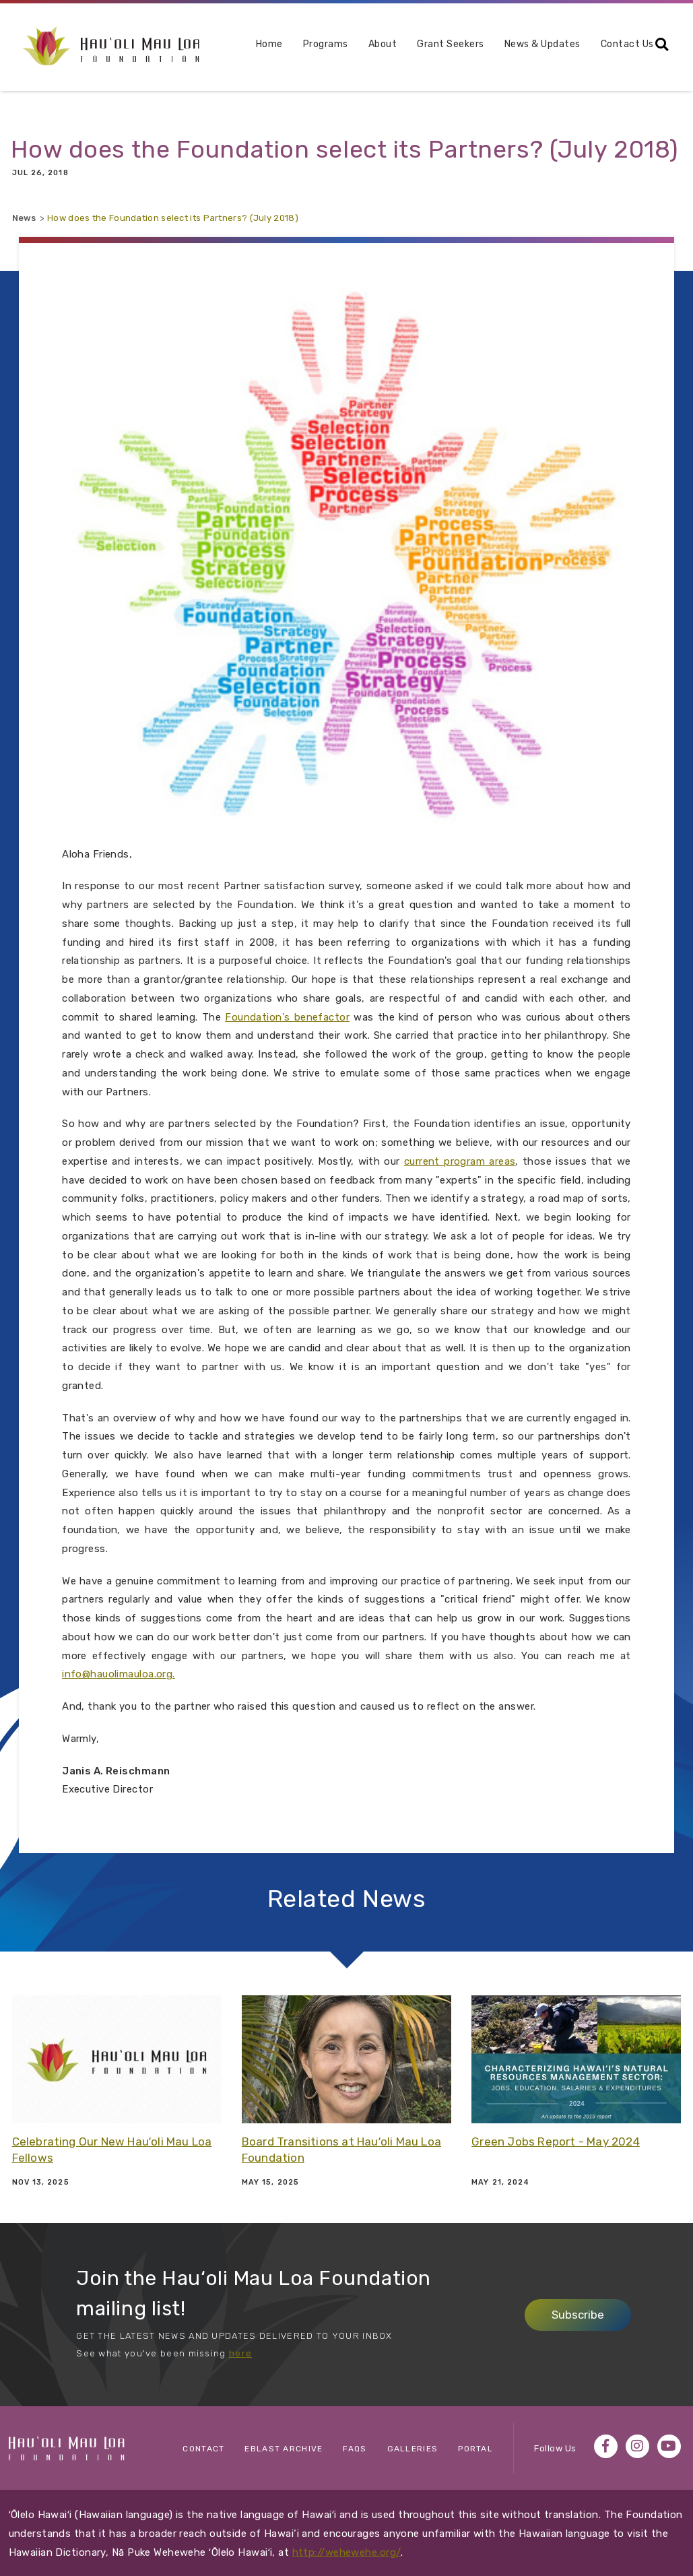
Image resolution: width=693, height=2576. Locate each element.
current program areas (460, 1161)
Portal (475, 2449)
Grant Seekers (429, 44)
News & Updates (521, 44)
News (24, 218)
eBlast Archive (283, 2449)
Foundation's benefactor (287, 1017)
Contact (203, 2449)
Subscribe (578, 2314)
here (240, 2353)
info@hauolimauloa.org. (118, 1674)
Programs (304, 45)
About (361, 45)
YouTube (669, 2446)
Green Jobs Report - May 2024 (555, 2141)
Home (247, 44)
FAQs (354, 2449)
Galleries (412, 2449)
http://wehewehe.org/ (346, 2552)
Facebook (606, 2446)
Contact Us (605, 44)
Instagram (637, 2446)
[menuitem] (247, 49)
